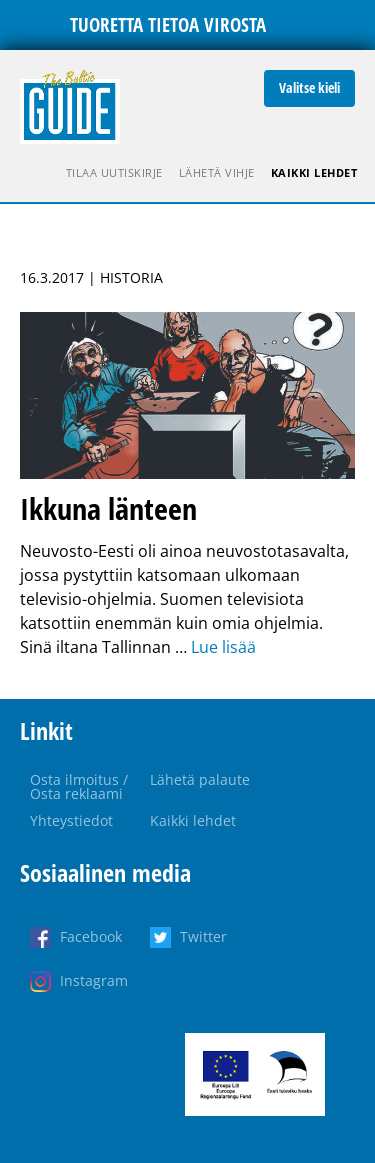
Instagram (94, 980)
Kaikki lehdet (314, 172)
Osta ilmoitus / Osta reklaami (79, 786)
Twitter (203, 936)
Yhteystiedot (71, 820)
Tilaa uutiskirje (114, 172)
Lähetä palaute (200, 779)
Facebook (91, 936)
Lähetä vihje (217, 172)
